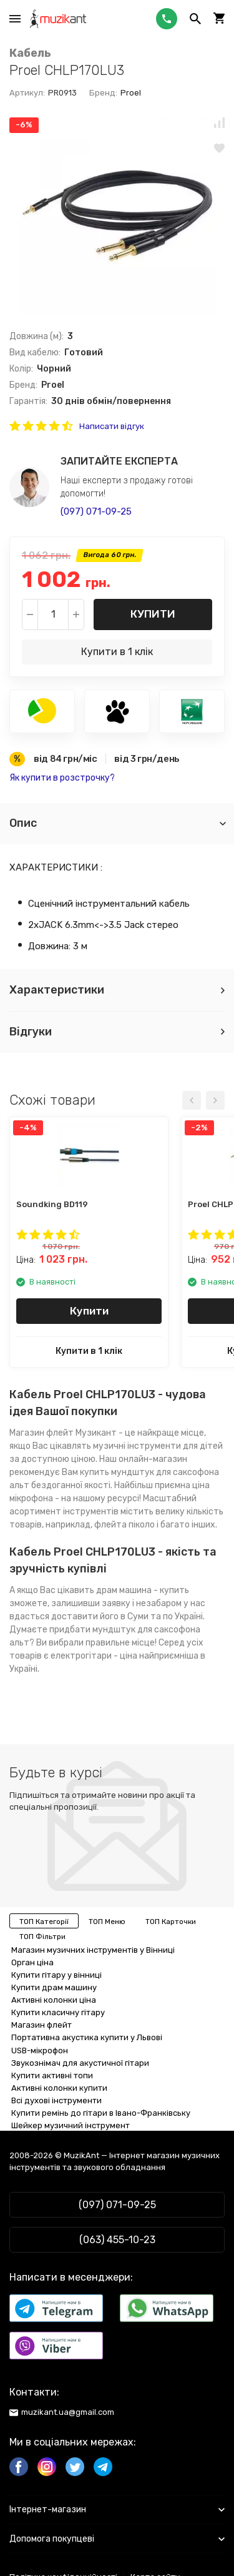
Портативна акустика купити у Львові (86, 2037)
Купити (152, 614)
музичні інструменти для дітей (158, 1446)
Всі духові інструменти (56, 2100)
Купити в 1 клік (117, 652)
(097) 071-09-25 (96, 511)
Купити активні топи (52, 2075)
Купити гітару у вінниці (56, 1975)
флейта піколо (124, 1524)
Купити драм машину (54, 1987)
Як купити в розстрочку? (62, 777)
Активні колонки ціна (53, 2000)
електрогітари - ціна (94, 1656)
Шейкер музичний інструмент (70, 2125)
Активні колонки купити (59, 2088)
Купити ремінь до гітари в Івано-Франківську (100, 2113)
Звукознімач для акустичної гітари (80, 2063)
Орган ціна (32, 1962)
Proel (130, 92)
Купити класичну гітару (58, 2012)
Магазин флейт (41, 1433)
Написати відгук (111, 426)
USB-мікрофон (39, 2050)
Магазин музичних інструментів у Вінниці (93, 1950)
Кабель (30, 53)
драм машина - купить (142, 1590)
